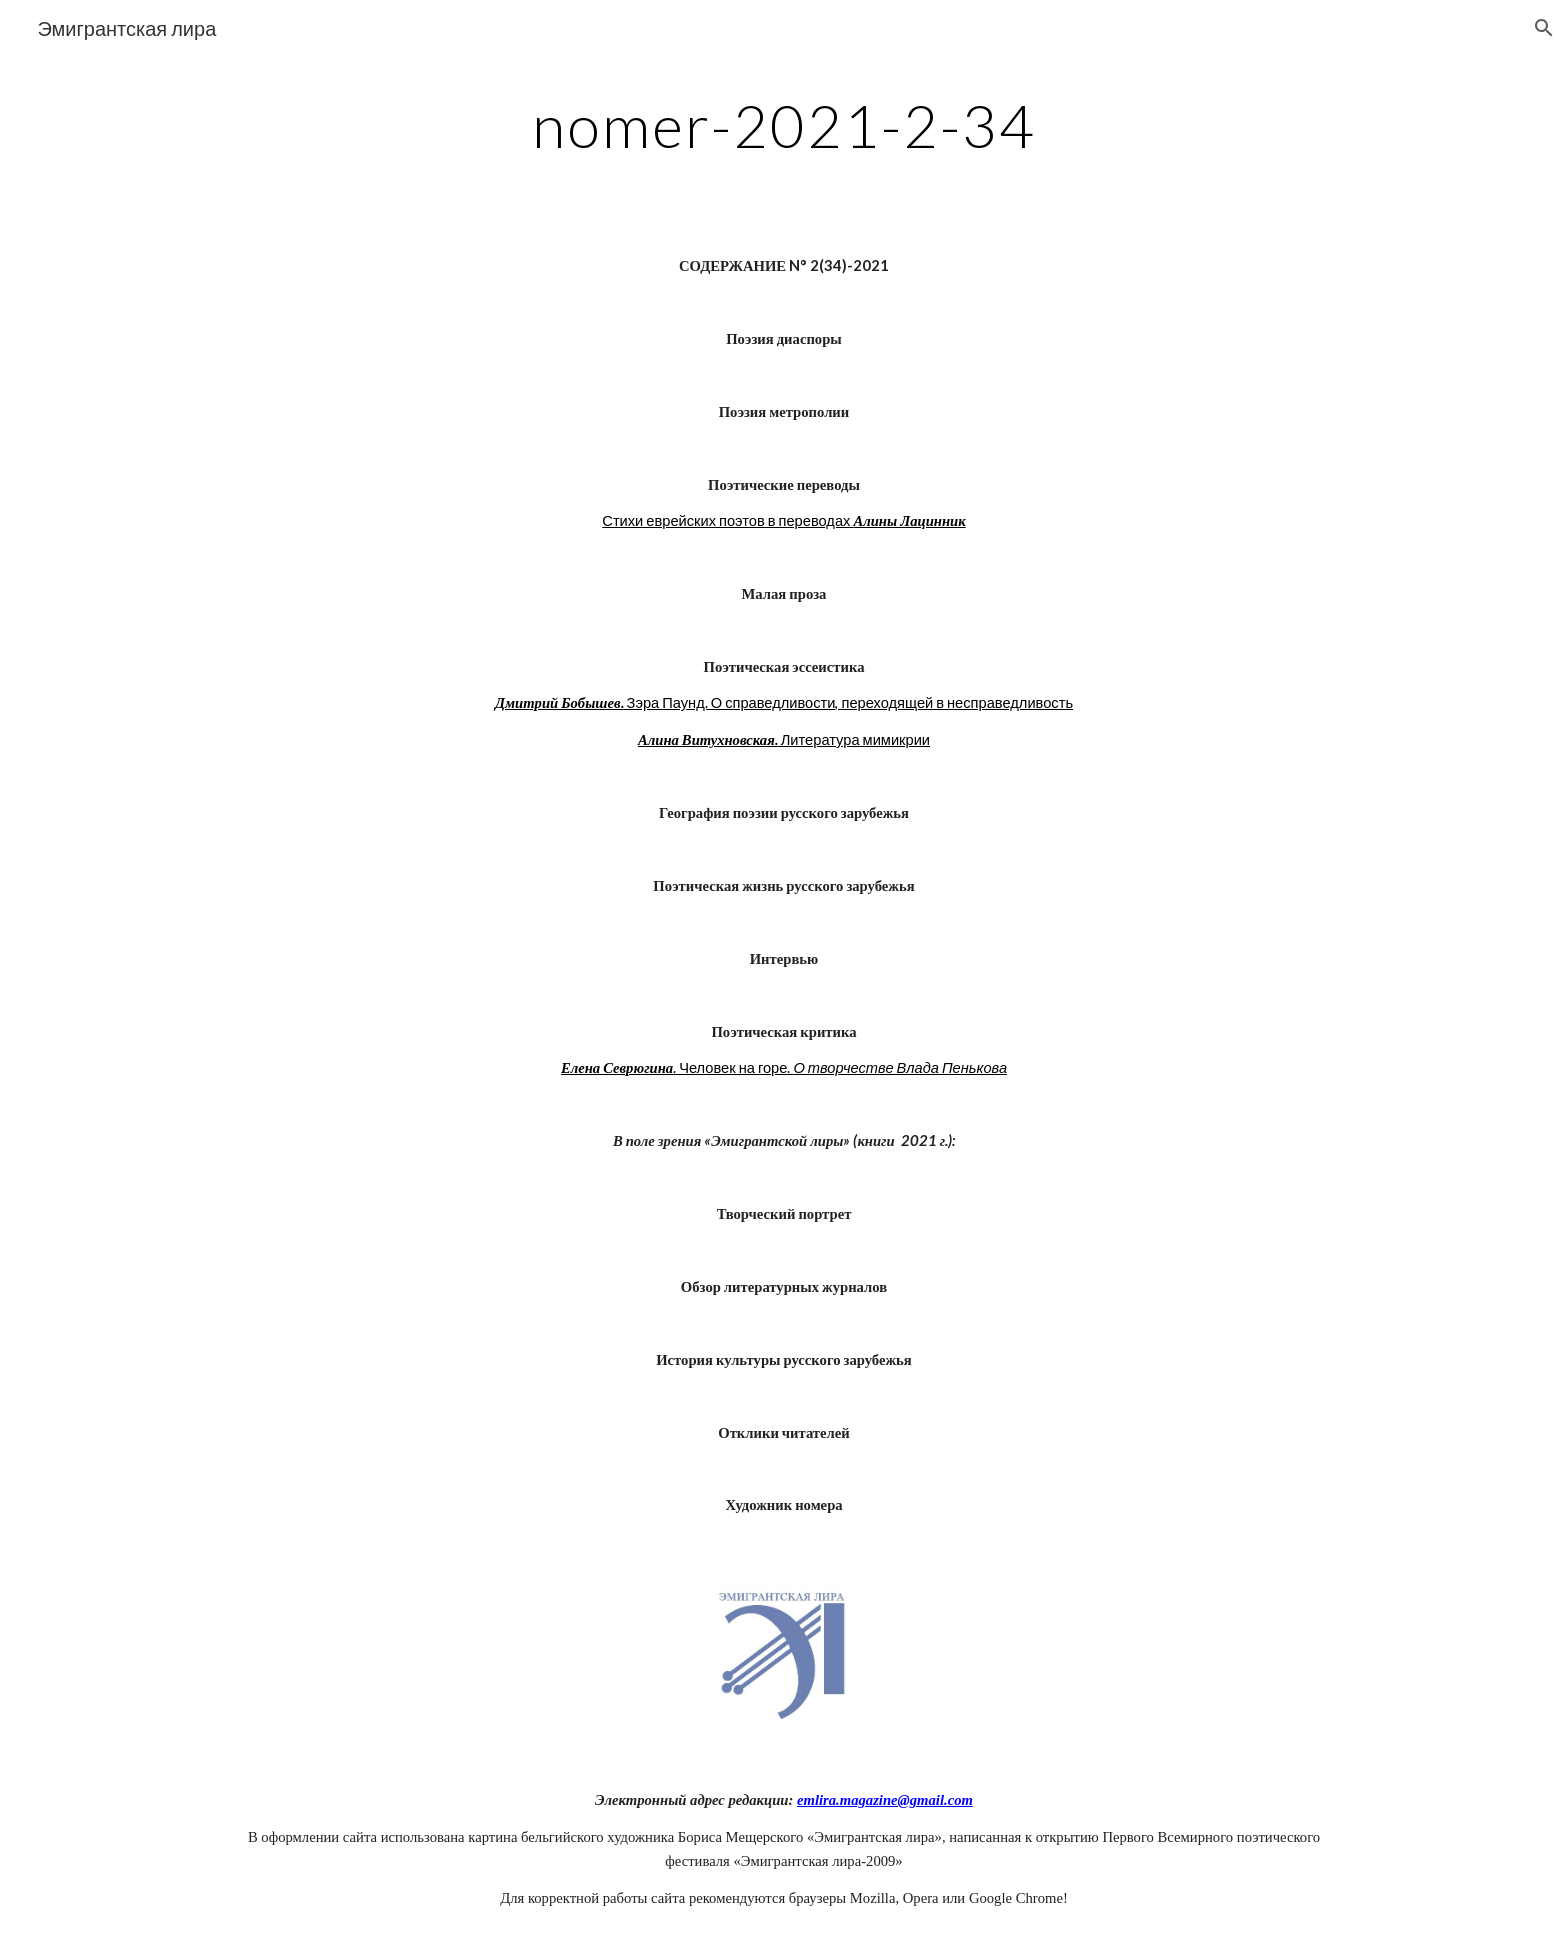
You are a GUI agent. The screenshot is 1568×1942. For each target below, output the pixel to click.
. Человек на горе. (733, 1067)
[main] (784, 125)
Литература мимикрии (854, 739)
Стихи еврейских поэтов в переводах (727, 520)
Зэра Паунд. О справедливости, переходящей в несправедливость (848, 702)
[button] (1544, 28)
